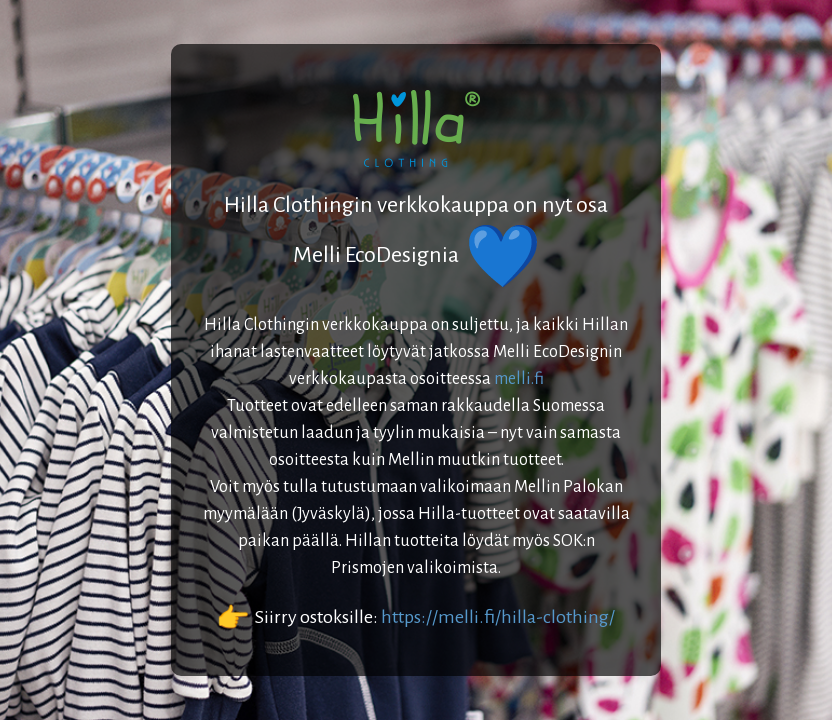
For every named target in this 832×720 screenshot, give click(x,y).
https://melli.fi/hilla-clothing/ (498, 617)
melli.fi (519, 379)
